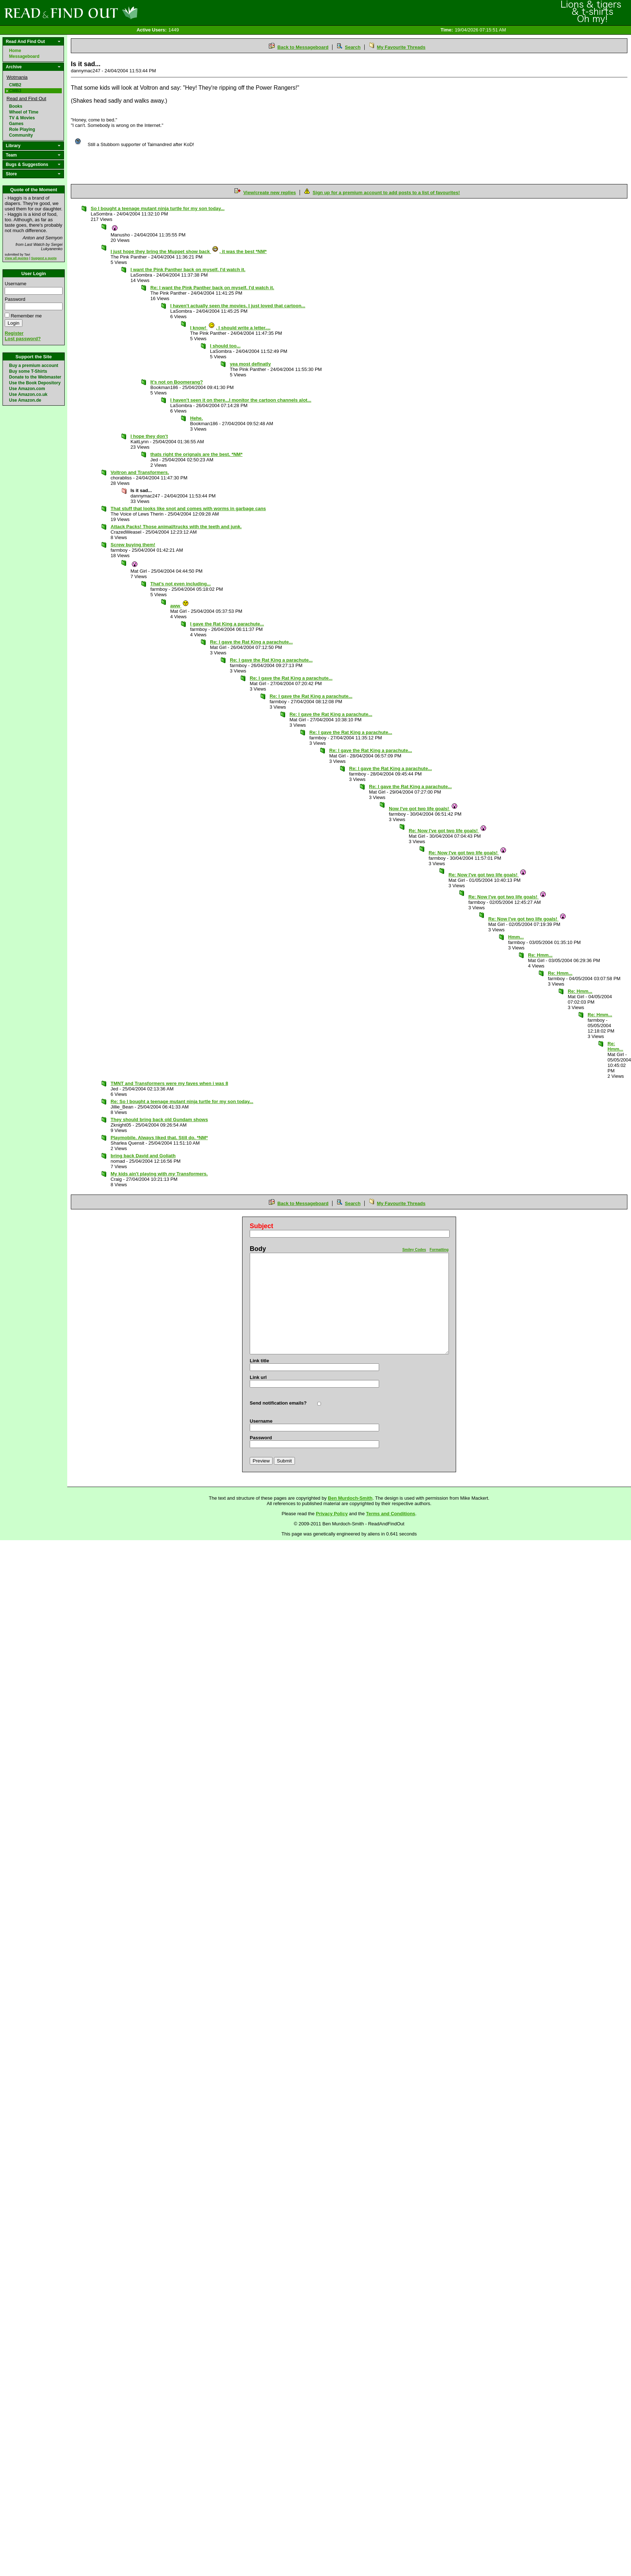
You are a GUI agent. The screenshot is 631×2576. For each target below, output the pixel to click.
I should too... (225, 346)
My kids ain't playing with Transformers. (159, 1173)
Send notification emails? (278, 1403)
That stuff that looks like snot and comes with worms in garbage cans (188, 508)
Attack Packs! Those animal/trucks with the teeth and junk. (176, 526)
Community (21, 135)
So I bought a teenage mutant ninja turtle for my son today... (157, 208)
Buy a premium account (33, 365)
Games (16, 123)
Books (15, 106)
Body (258, 1248)
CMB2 (15, 84)
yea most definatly (250, 364)
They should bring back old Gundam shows (159, 1119)
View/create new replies (269, 192)
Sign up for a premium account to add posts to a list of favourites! (386, 192)
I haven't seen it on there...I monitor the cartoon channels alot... (240, 400)
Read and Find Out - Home (108, 12)
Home (15, 50)
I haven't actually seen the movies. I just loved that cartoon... (237, 305)
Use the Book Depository (35, 382)
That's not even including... (180, 583)
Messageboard (24, 56)
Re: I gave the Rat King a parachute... (251, 642)
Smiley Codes (414, 1250)
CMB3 (15, 90)
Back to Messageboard (303, 47)
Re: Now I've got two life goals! (448, 830)
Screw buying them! (133, 544)
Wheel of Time (23, 112)
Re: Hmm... (540, 955)
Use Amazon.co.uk (28, 394)
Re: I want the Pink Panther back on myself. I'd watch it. (212, 287)
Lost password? (23, 338)
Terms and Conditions (390, 1513)
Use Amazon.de (25, 400)
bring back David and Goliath (143, 1155)
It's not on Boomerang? (176, 382)
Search (352, 47)
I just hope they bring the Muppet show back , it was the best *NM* (189, 251)
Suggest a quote (44, 258)
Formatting (439, 1250)
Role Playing (22, 129)
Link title (259, 1360)
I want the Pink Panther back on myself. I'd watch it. (187, 269)
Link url (258, 1377)
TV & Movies (22, 117)
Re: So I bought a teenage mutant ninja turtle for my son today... (182, 1101)
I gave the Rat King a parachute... (227, 624)
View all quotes (17, 258)
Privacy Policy (332, 1513)
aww (179, 605)
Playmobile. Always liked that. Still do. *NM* (159, 1137)
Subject (261, 1226)
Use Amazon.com (27, 388)
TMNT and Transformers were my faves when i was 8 (169, 1083)
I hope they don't (149, 436)
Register (14, 333)
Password (15, 299)
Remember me (26, 316)
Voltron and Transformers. (140, 472)
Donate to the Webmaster (35, 377)
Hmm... (516, 937)
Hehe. (196, 418)
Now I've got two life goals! (423, 808)
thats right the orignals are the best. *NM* (196, 454)
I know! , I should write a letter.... (230, 327)
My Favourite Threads (401, 47)
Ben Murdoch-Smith (350, 1498)
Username (15, 283)
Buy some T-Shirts (28, 371)
